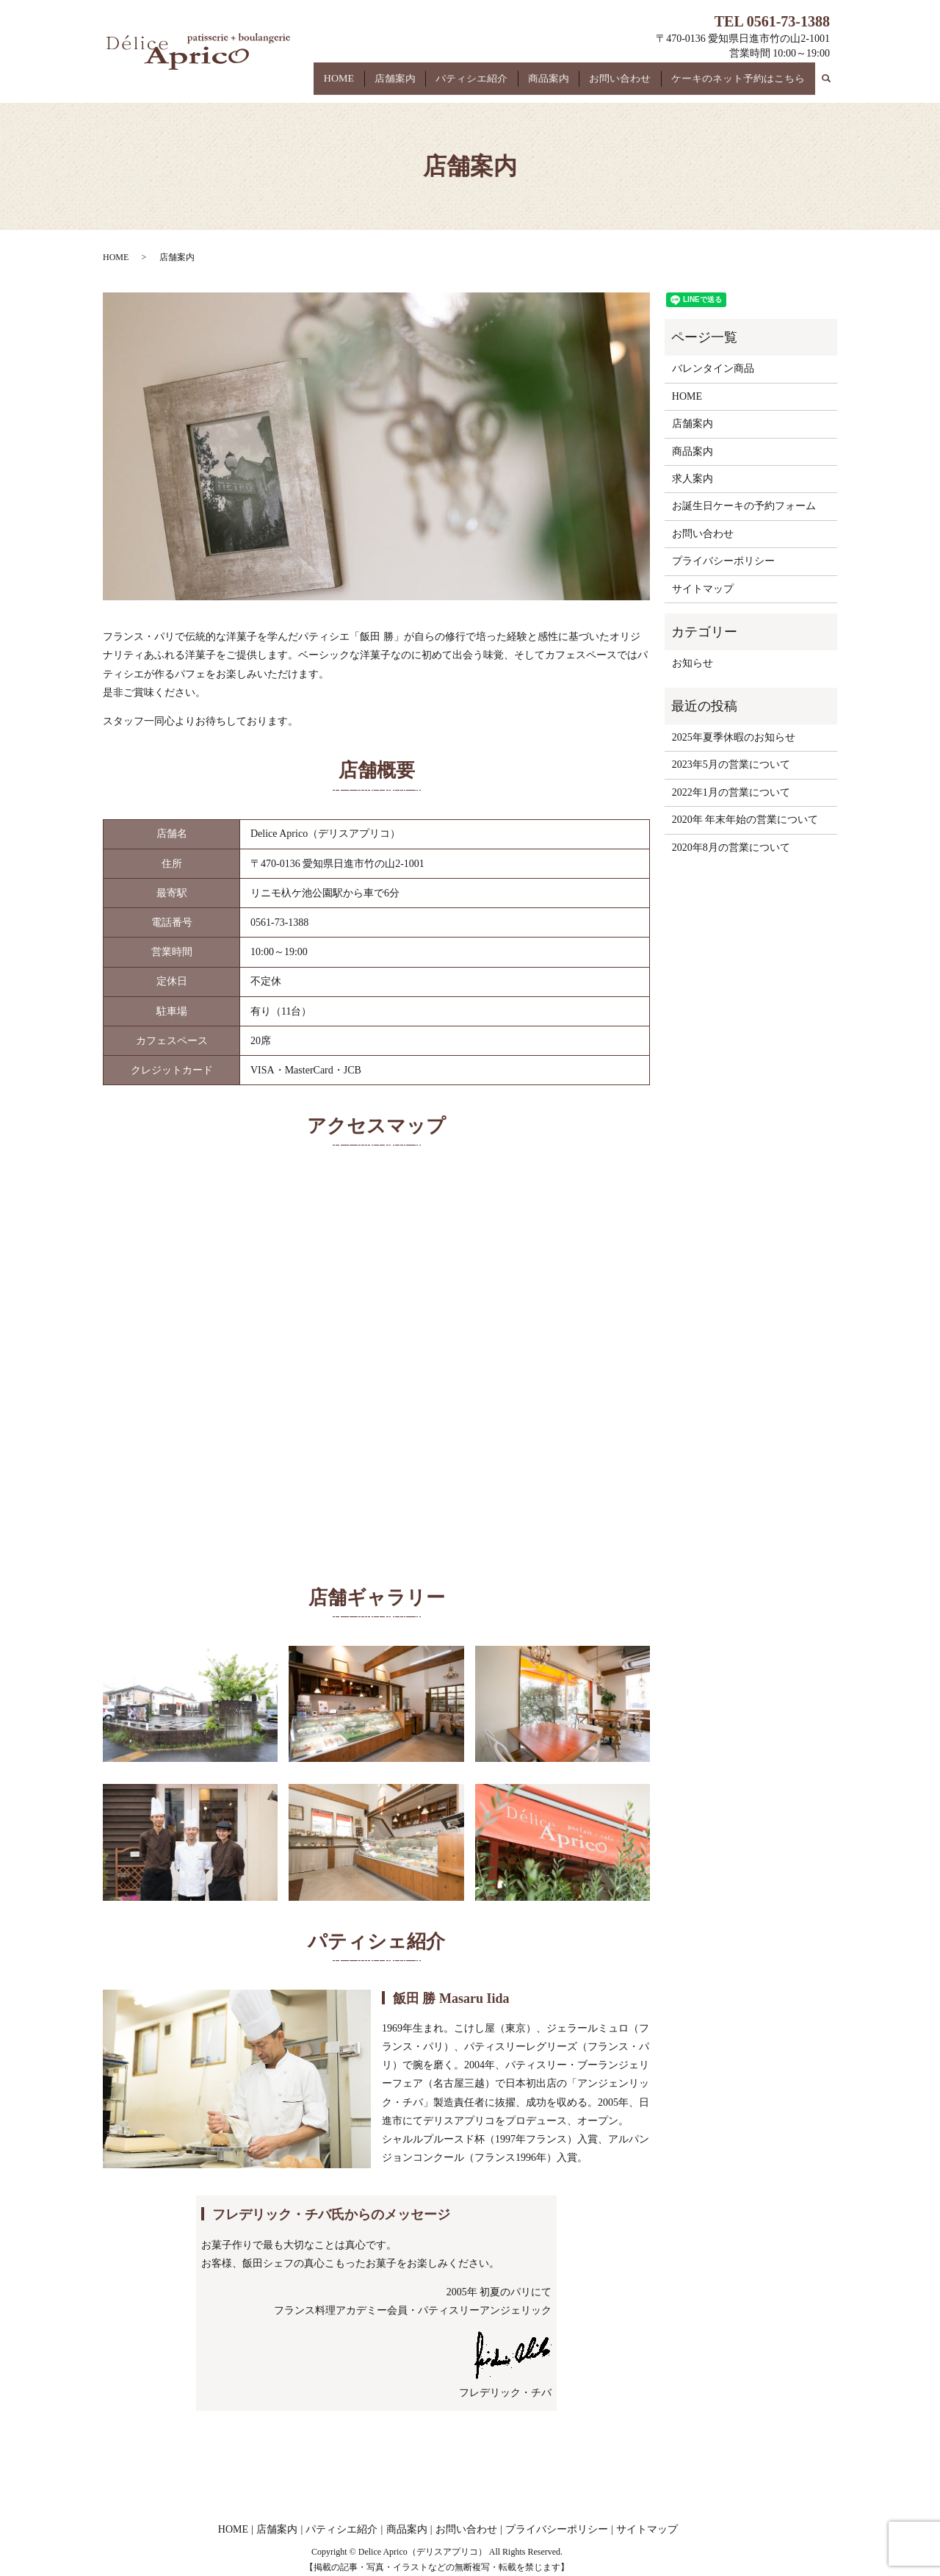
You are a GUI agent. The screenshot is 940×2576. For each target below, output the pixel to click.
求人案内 (692, 478)
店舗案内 (430, 87)
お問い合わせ (632, 87)
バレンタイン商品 (713, 368)
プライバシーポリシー (723, 560)
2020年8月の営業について (731, 847)
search (834, 82)
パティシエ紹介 (499, 87)
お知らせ (692, 663)
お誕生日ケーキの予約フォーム (744, 505)
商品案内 (568, 87)
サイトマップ (703, 588)
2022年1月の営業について (731, 792)
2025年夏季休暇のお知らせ (733, 737)
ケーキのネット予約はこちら (742, 87)
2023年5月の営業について (731, 764)
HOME (382, 87)
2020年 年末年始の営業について (745, 819)
